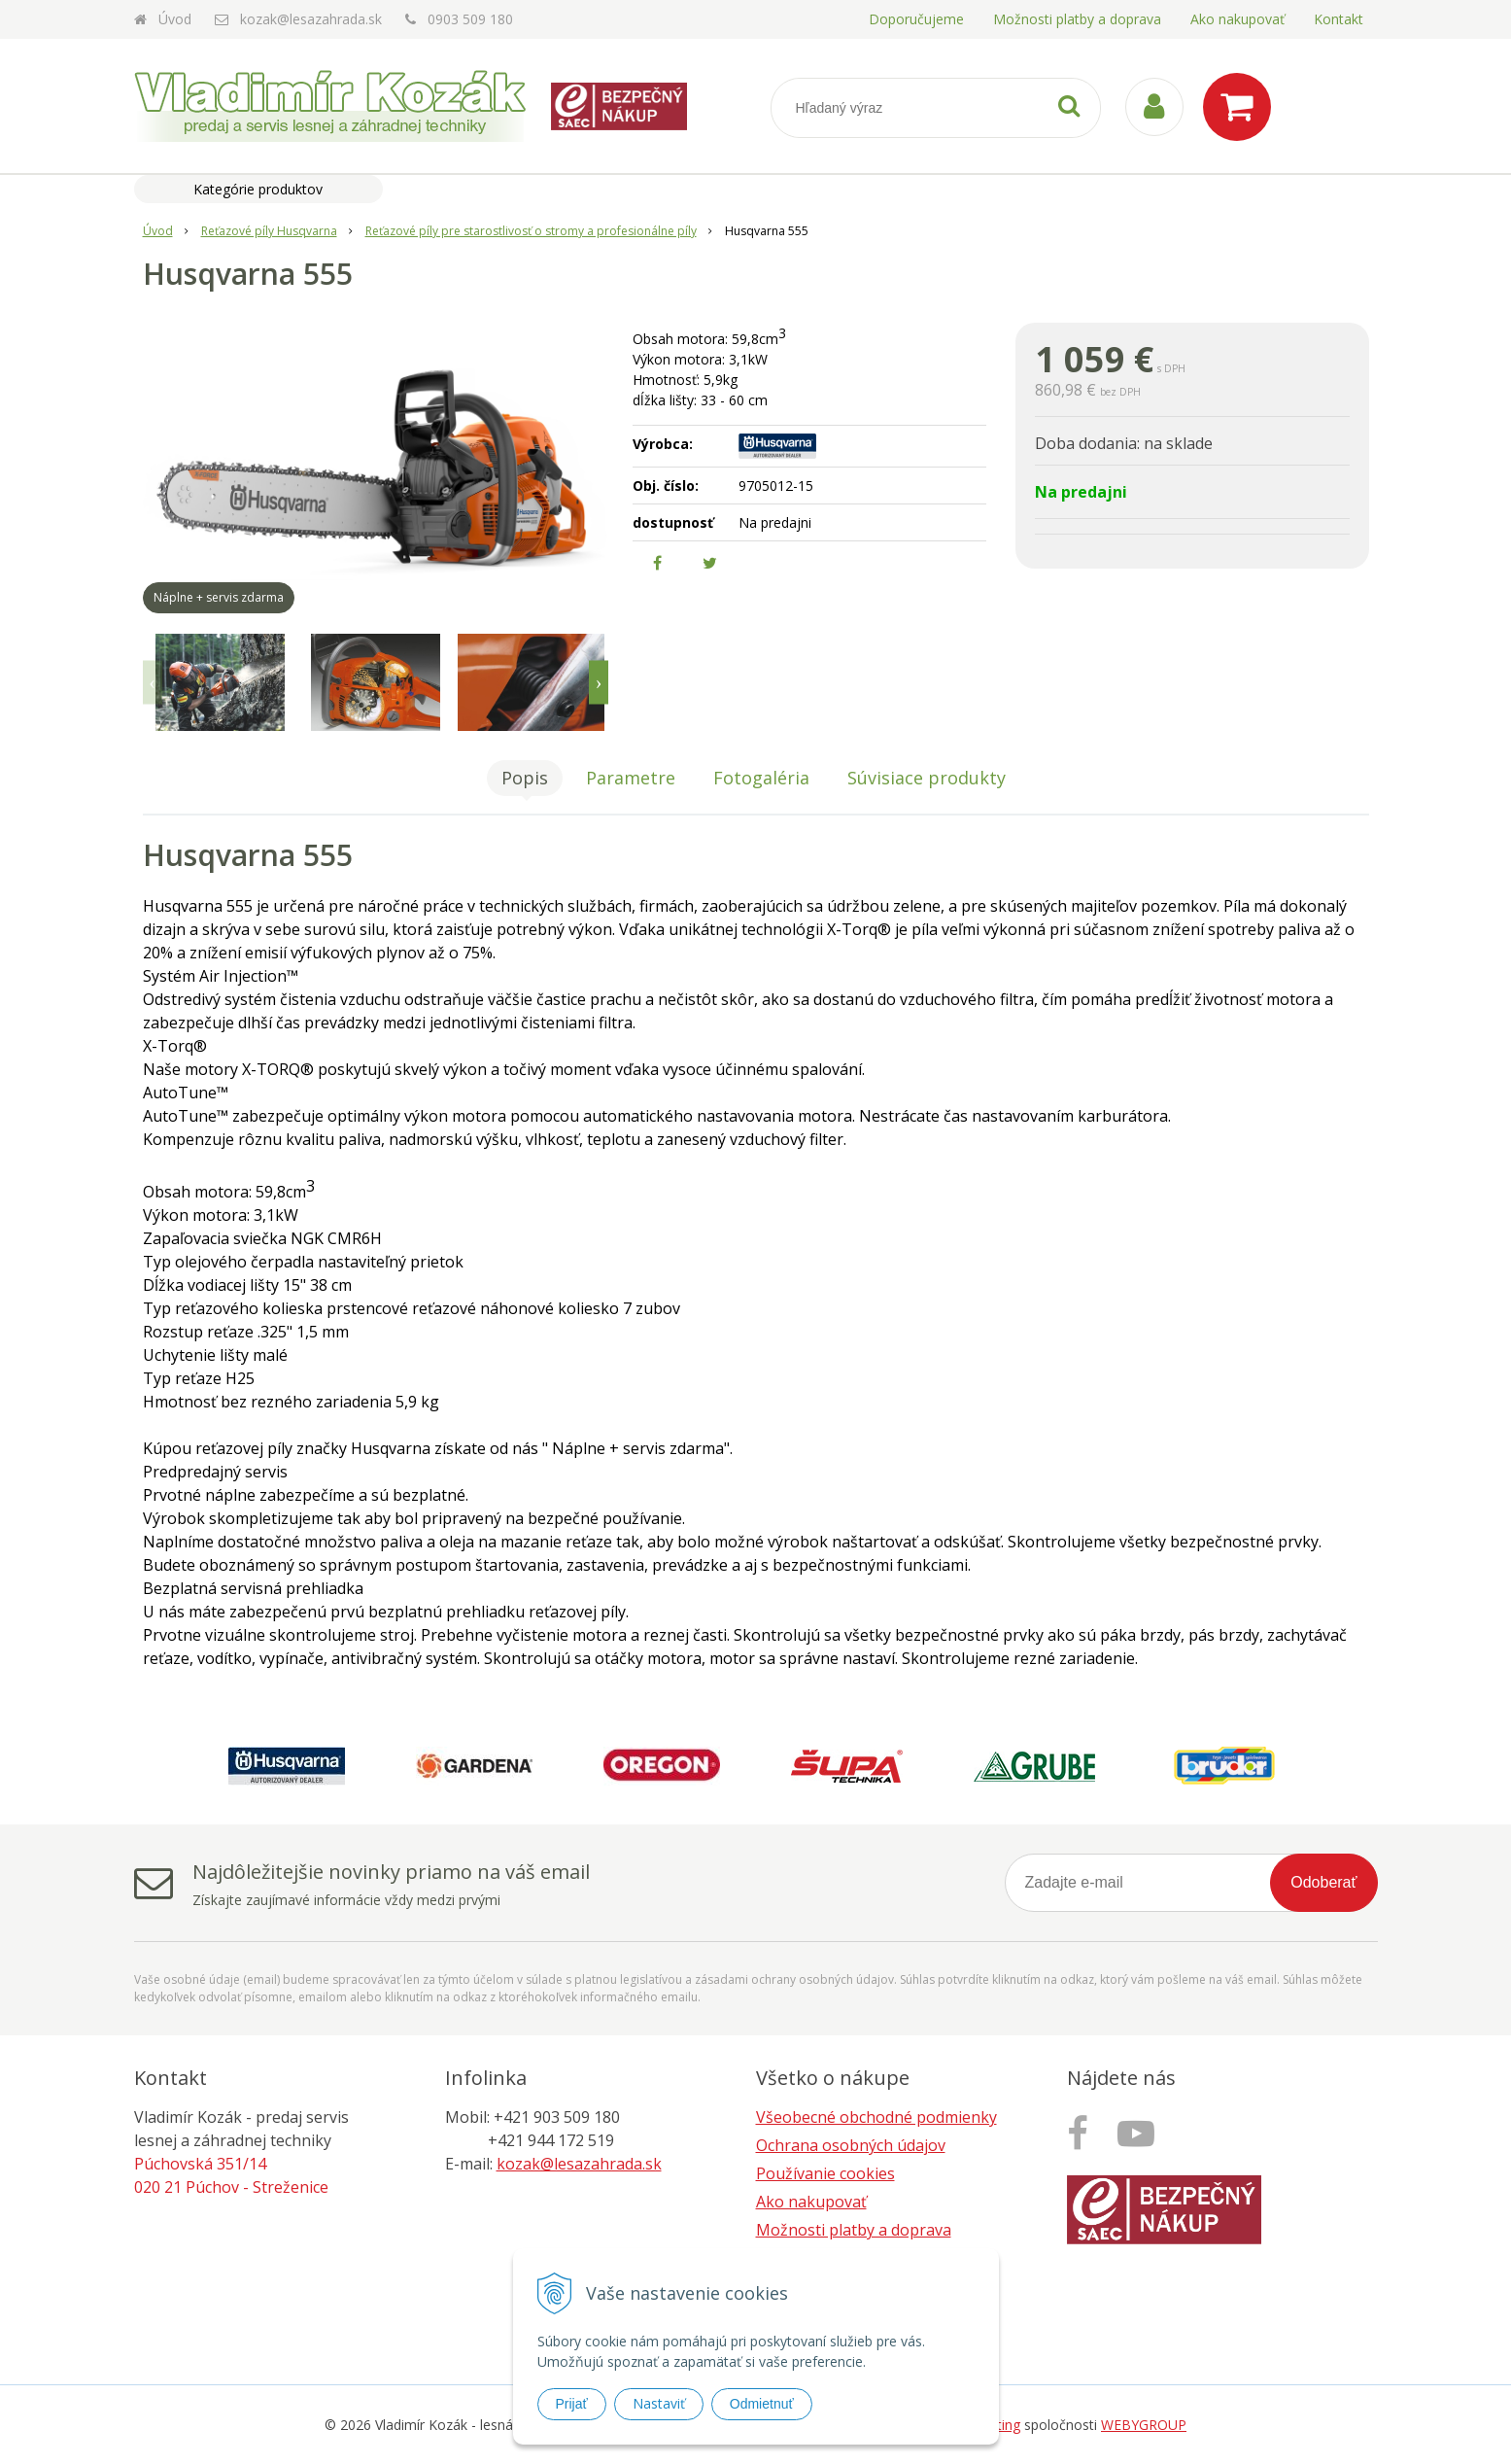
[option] (220, 682)
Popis (524, 777)
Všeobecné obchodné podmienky (876, 2117)
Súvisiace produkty (926, 777)
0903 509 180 (470, 19)
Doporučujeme (916, 19)
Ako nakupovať (1237, 19)
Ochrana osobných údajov (850, 2145)
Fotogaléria (761, 777)
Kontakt (1338, 19)
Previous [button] (152, 683)
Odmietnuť (762, 2404)
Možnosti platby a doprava (1077, 19)
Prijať (572, 2404)
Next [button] (598, 683)
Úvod (174, 19)
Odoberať (1323, 1882)
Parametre (630, 777)
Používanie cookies (825, 2173)
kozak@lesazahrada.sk (311, 19)
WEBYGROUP (1143, 2424)
